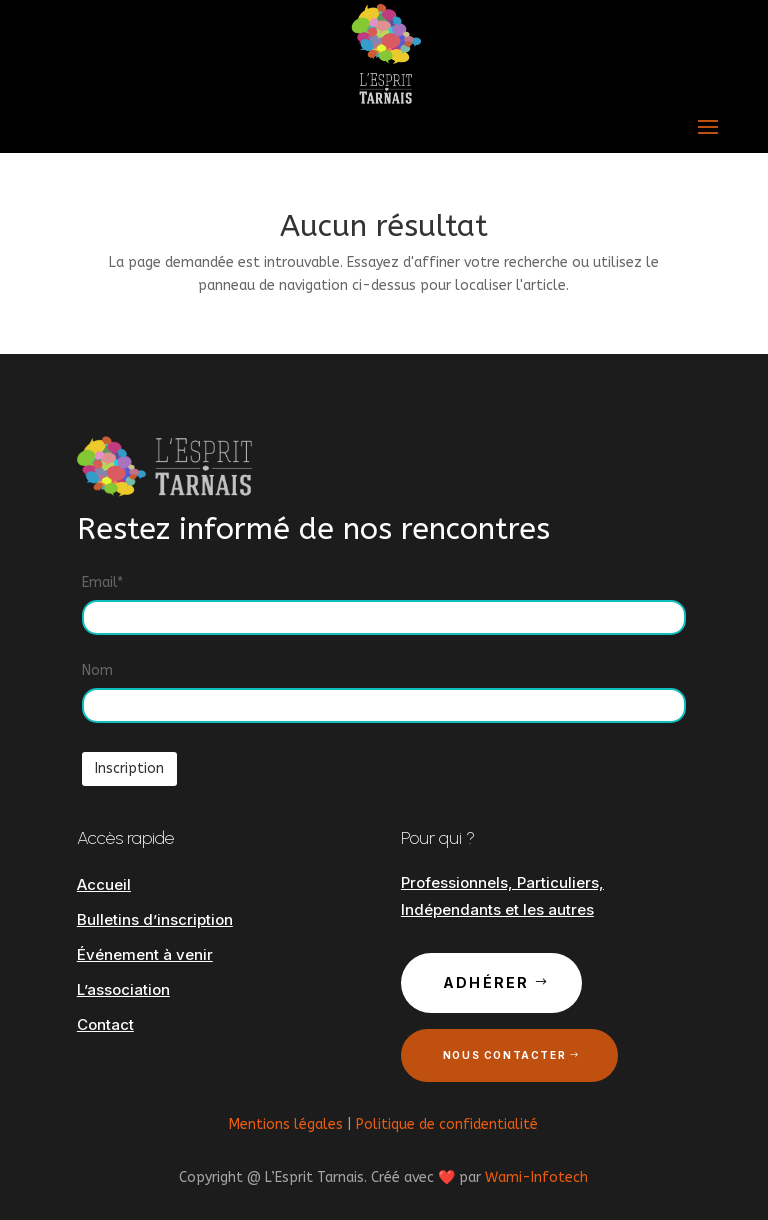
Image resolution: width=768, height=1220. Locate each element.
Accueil (104, 884)
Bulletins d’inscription (155, 919)
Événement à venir (145, 954)
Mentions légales (286, 1124)
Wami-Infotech (536, 1177)
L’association (123, 989)
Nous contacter (504, 1055)
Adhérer (486, 982)
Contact (105, 1024)
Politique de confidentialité (447, 1124)
